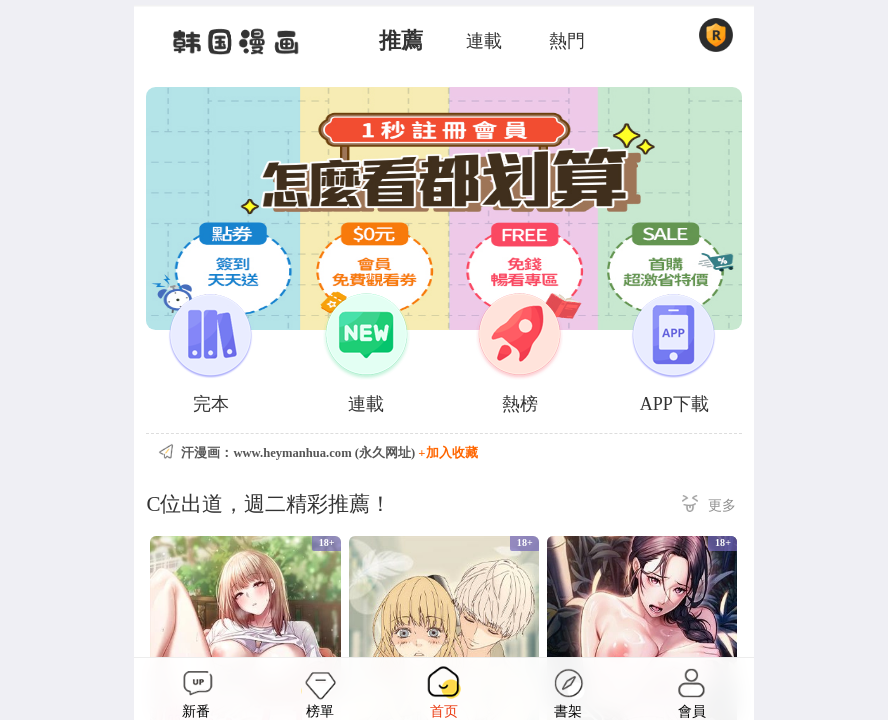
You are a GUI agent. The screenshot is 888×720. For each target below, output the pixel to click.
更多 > (709, 506)
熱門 (567, 41)
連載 (484, 41)
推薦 (401, 41)
